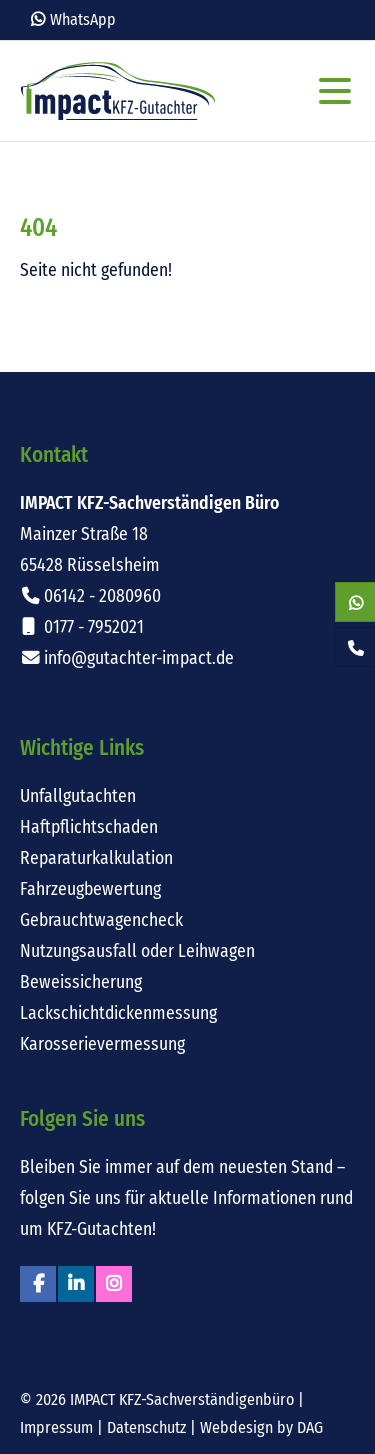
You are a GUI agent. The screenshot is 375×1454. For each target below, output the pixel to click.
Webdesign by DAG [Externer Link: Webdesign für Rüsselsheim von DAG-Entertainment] (261, 1427)
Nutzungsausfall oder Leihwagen (137, 951)
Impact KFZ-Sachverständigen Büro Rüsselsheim (118, 91)
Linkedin (76, 1284)
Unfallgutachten (78, 796)
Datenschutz (146, 1427)
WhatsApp (83, 19)
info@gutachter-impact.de (139, 658)
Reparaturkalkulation (96, 858)
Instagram (114, 1284)
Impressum (56, 1427)
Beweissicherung (81, 982)
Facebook (38, 1284)
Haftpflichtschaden (89, 827)
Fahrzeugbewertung (90, 889)
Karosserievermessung (102, 1044)
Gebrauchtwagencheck (101, 920)
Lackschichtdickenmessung (118, 1013)
